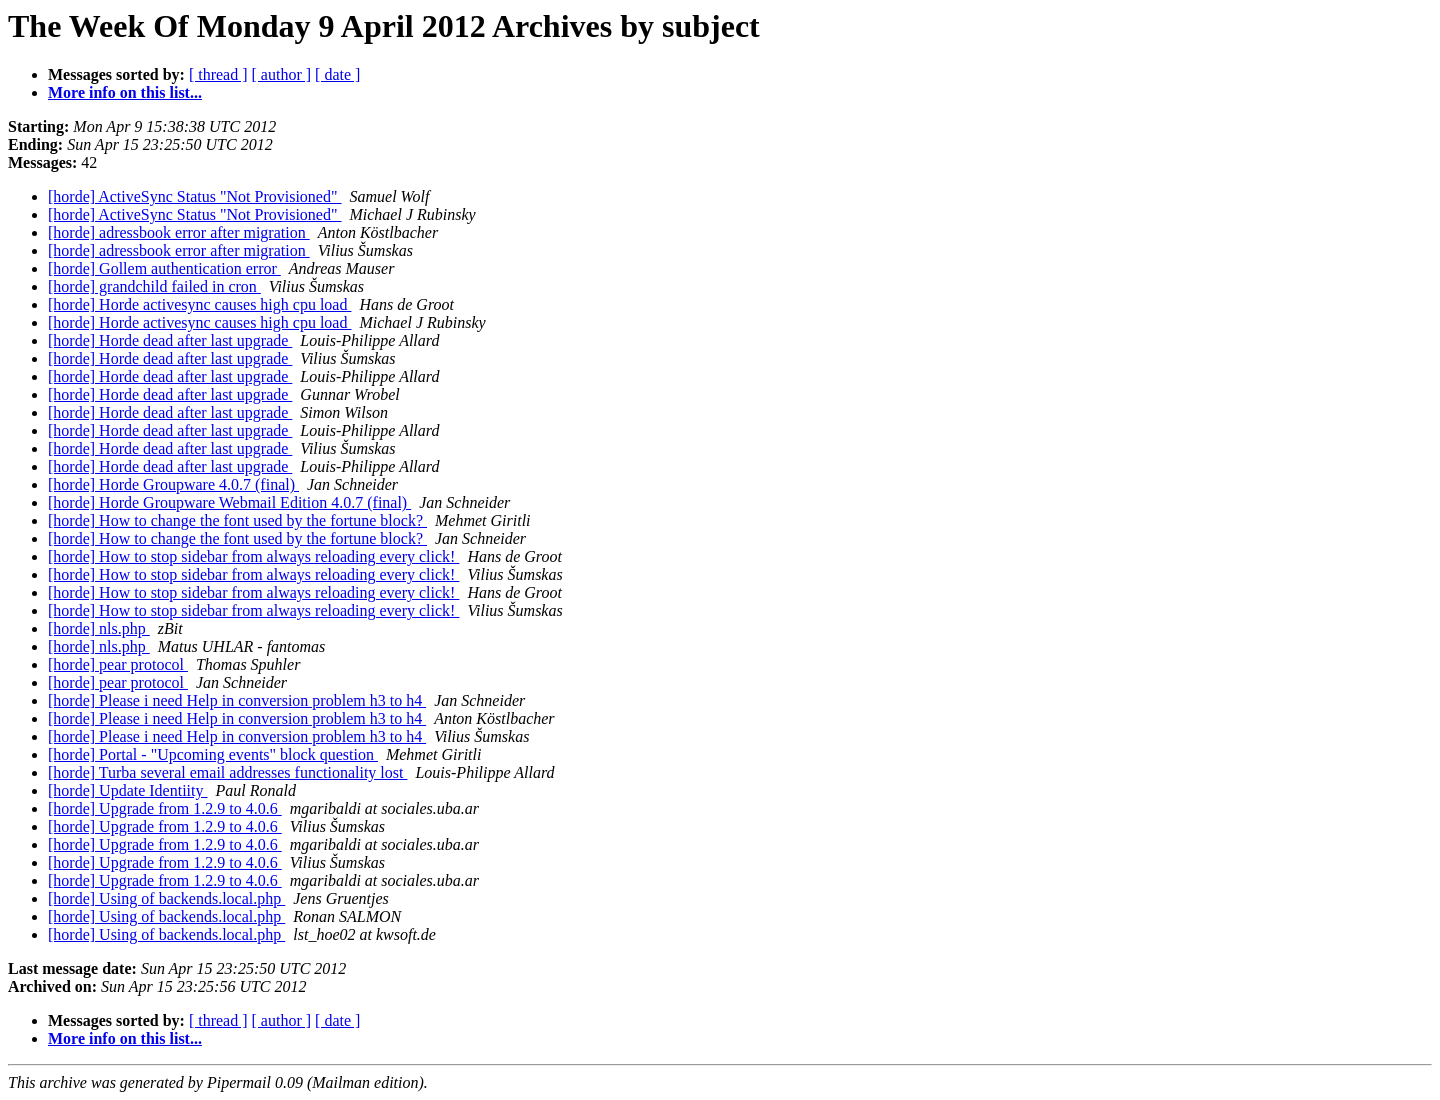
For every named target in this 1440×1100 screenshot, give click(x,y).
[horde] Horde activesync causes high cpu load (199, 304)
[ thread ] (218, 74)
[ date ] (337, 74)
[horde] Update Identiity (128, 790)
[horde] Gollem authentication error (164, 268)
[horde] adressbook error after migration (179, 232)
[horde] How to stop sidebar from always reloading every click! (253, 556)
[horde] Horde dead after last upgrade (170, 340)
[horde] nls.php (99, 628)
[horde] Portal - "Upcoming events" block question (213, 754)
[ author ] (282, 74)
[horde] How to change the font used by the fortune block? (237, 520)
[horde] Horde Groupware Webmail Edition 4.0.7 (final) (229, 502)
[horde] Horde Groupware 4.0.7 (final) (173, 484)
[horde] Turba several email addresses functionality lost (227, 772)
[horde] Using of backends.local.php (166, 898)
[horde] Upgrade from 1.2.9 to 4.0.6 (165, 808)
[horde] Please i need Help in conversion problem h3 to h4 (237, 700)
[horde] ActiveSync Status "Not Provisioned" (194, 196)
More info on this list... (125, 92)
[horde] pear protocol (118, 664)
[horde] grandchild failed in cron (154, 286)
